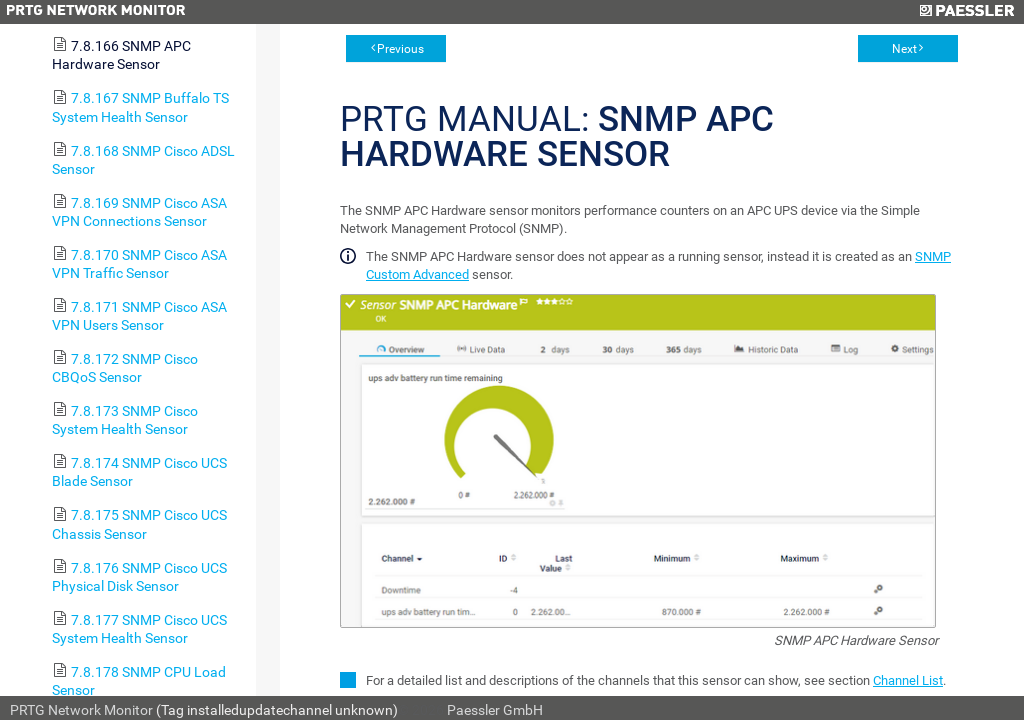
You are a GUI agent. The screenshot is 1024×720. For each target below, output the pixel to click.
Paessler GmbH (495, 710)
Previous (400, 49)
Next (904, 49)
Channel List (908, 680)
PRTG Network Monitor (81, 710)
